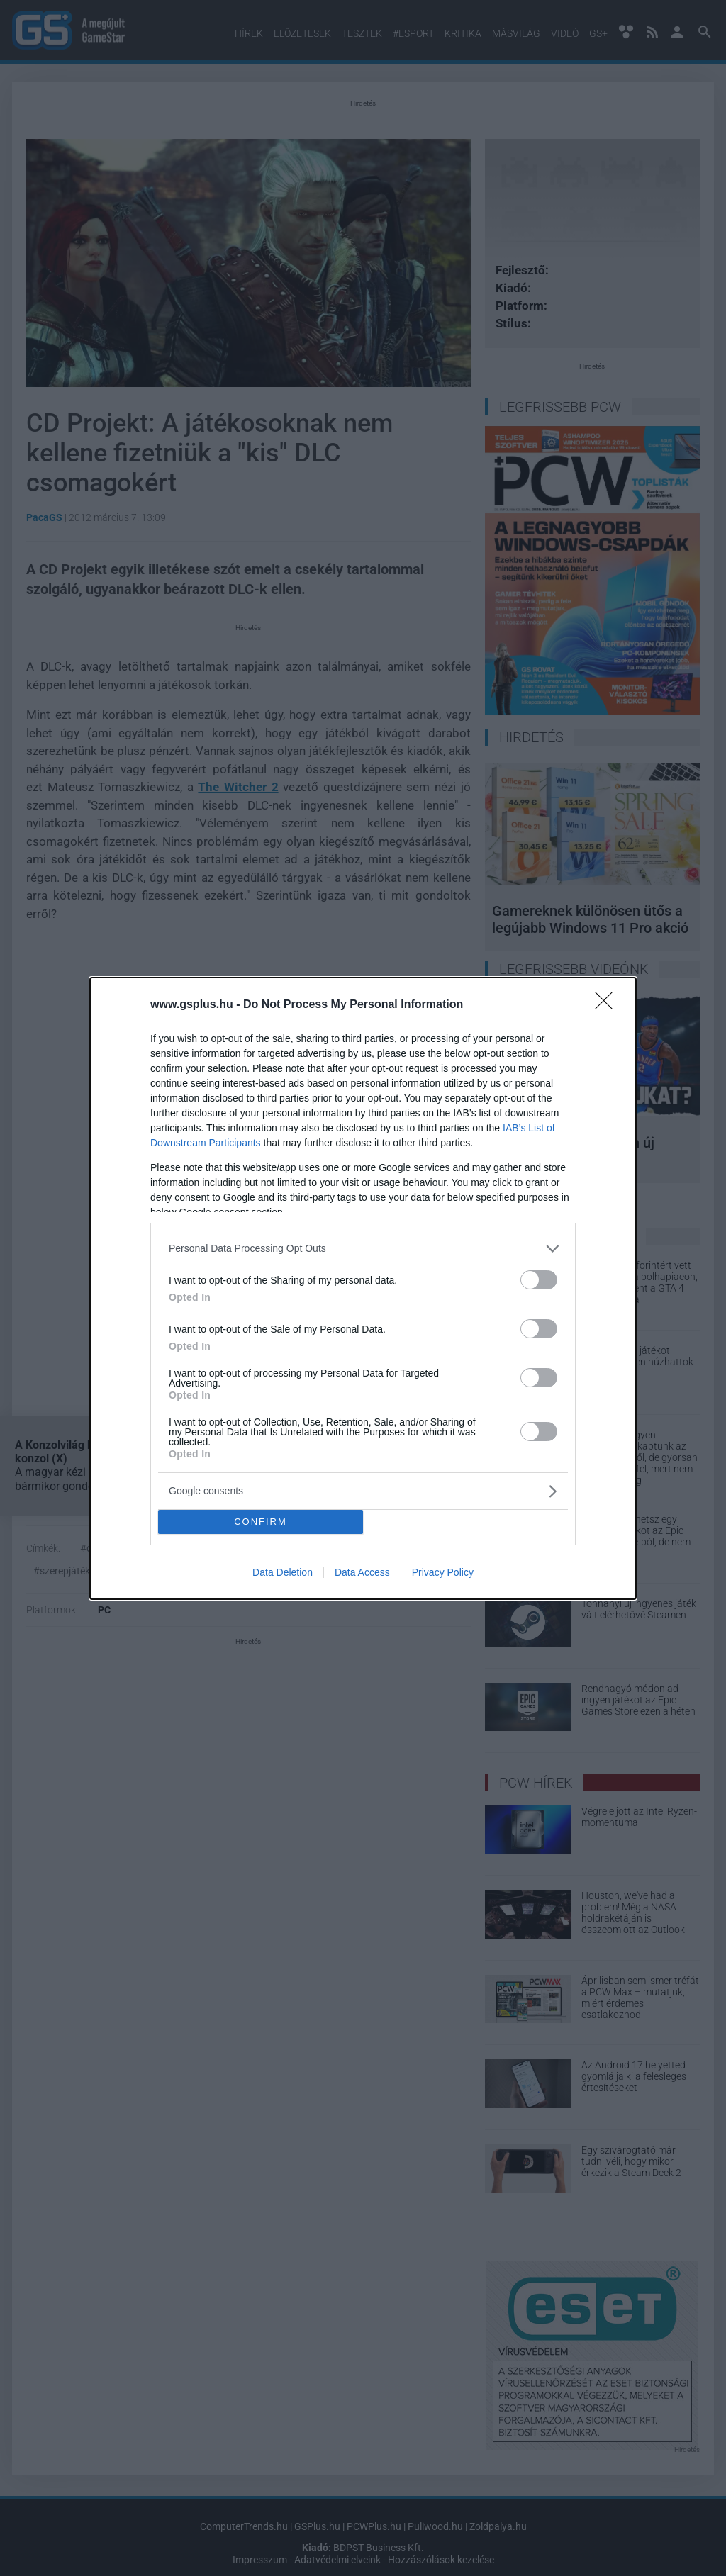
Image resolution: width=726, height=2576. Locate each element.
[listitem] (363, 1248)
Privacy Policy (443, 1572)
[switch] (538, 1279)
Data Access (362, 1572)
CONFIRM (260, 1521)
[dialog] (363, 1288)
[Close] (608, 1005)
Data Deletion (282, 1572)
